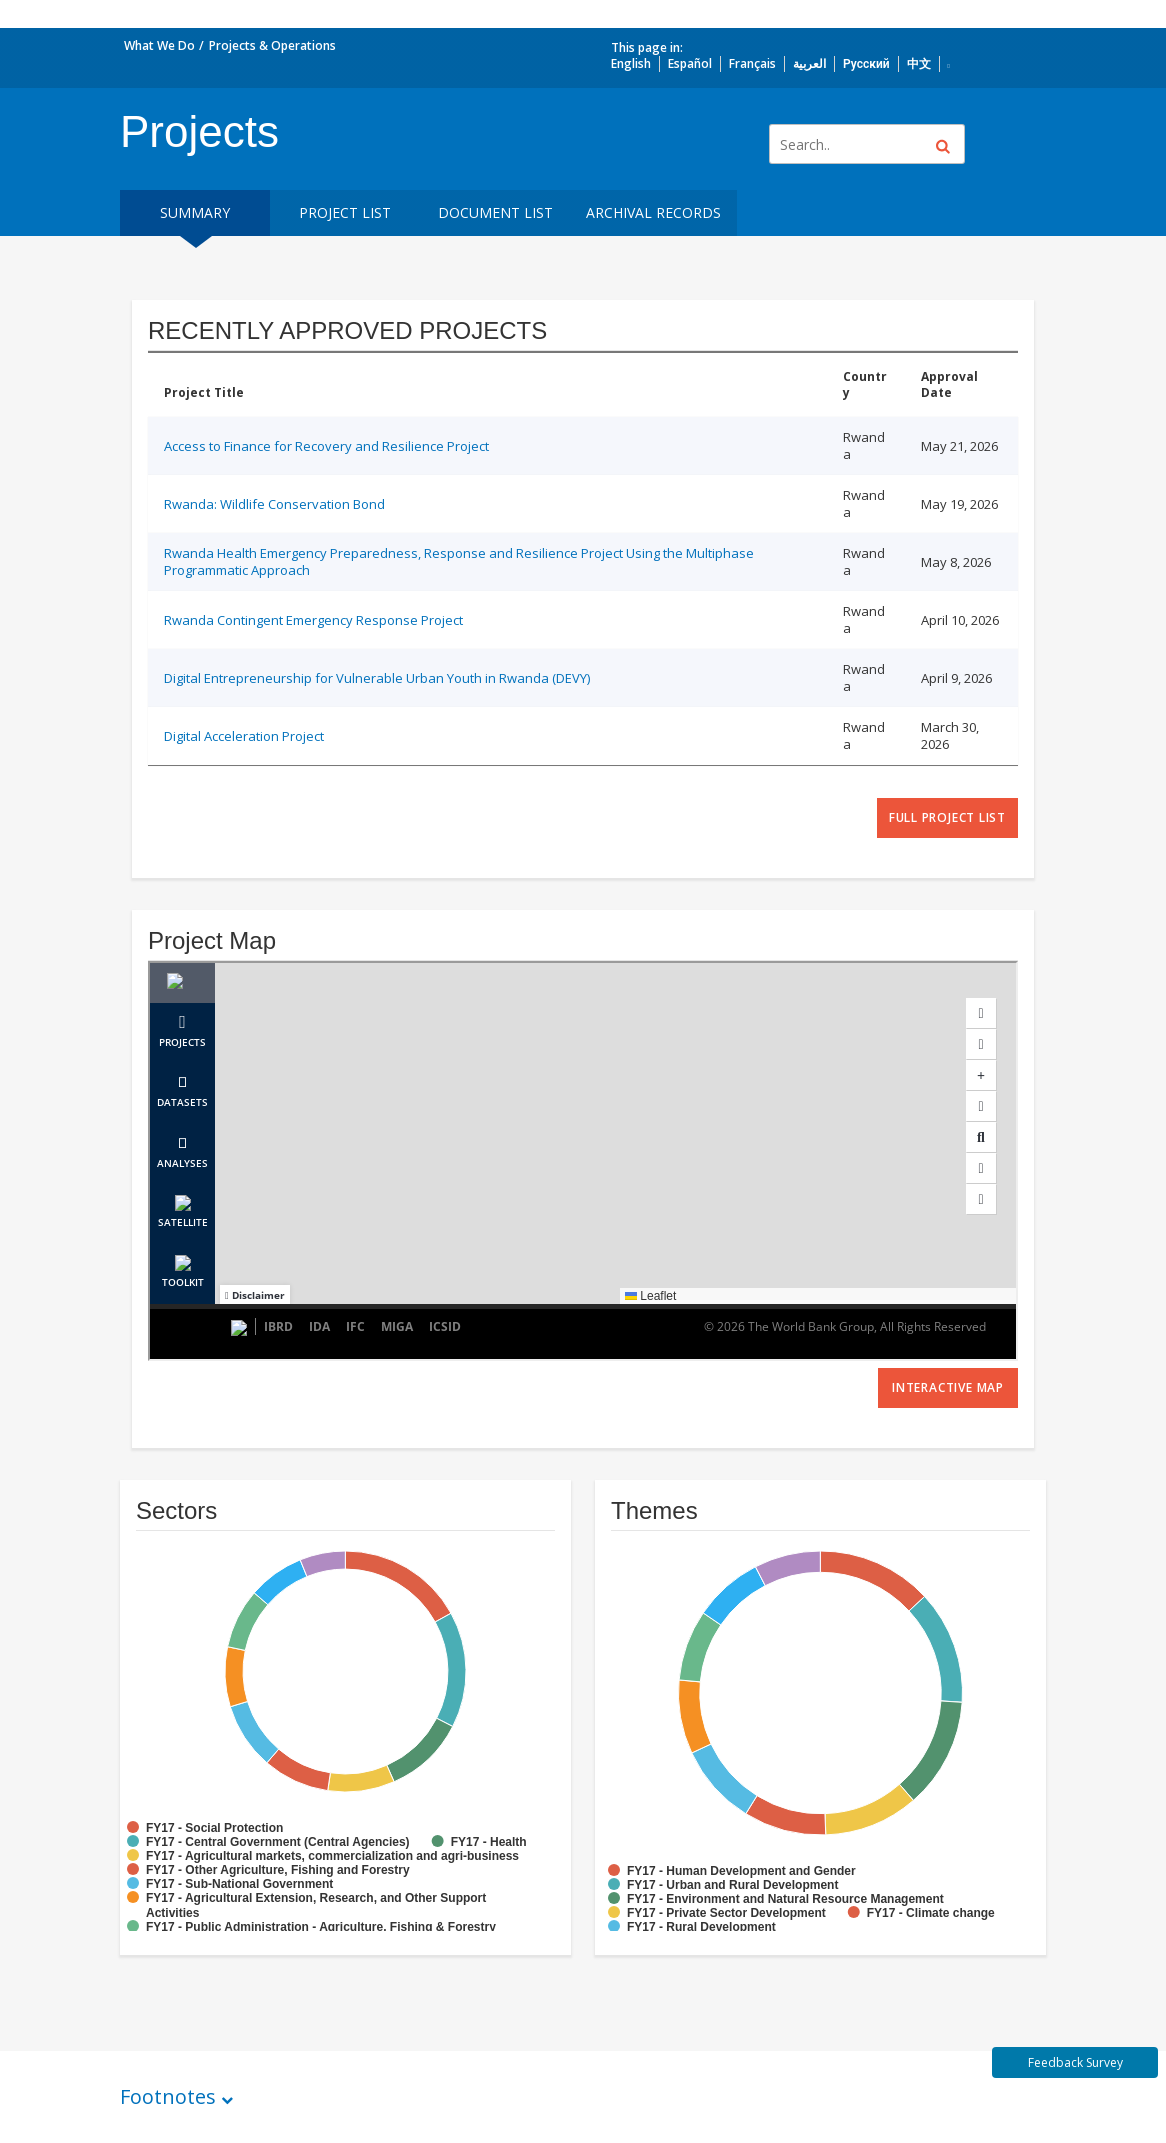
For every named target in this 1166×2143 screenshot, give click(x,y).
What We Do (159, 45)
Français (752, 63)
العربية (809, 63)
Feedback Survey (1075, 2062)
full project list (947, 817)
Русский (866, 63)
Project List (345, 212)
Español (690, 63)
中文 (919, 63)
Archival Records (653, 212)
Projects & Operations (272, 45)
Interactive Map (948, 1387)
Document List (495, 212)
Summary (195, 212)
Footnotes (168, 2096)
